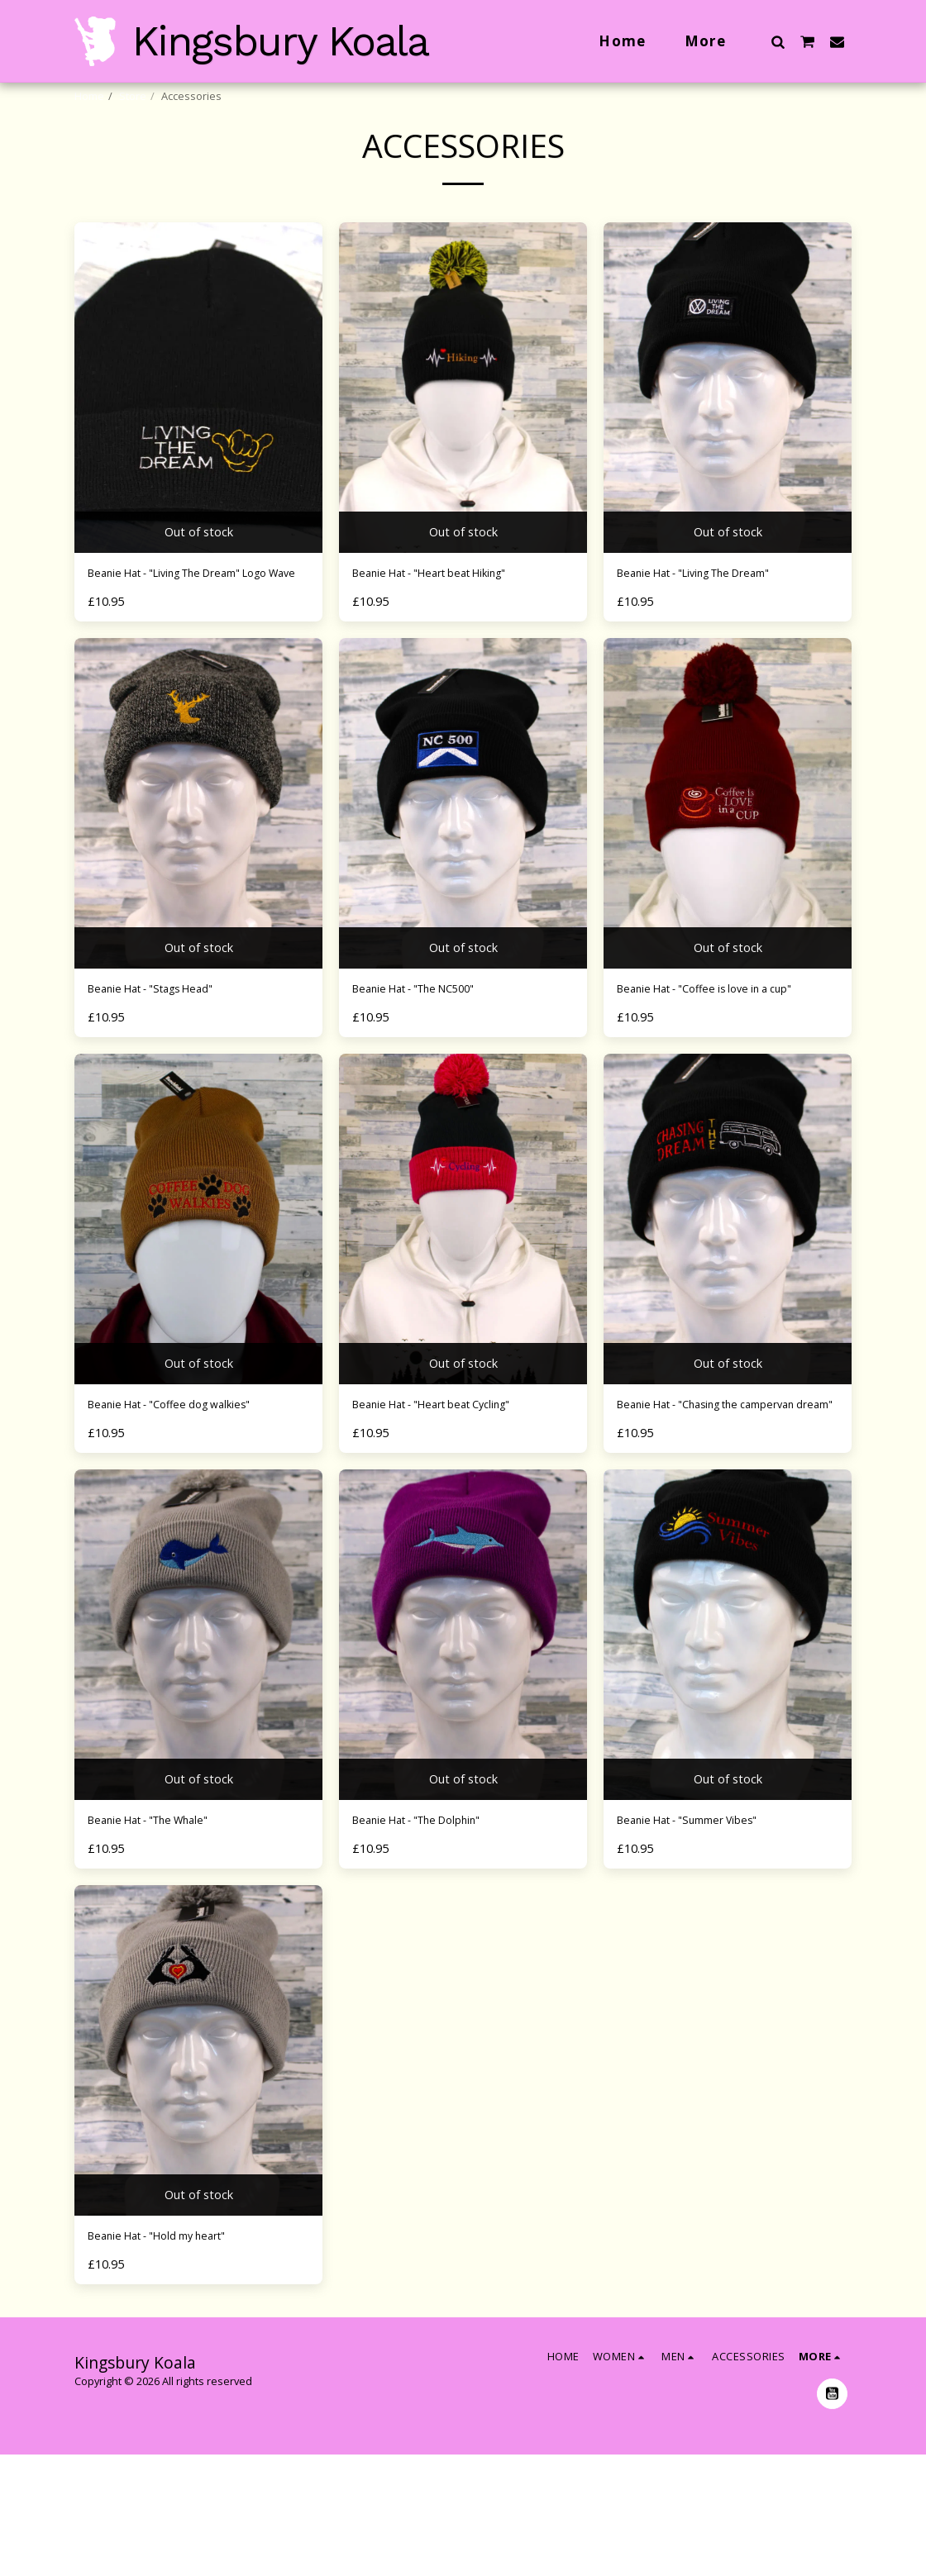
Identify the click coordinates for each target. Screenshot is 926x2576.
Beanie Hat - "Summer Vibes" (706, 1936)
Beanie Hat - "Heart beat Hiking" (452, 617)
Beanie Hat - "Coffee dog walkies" (191, 1497)
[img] (198, 429)
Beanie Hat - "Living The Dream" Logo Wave (188, 627)
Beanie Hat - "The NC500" (432, 1057)
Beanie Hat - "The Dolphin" (436, 1936)
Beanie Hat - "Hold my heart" (176, 2356)
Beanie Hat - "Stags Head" (168, 1057)
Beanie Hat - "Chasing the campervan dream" (696, 1507)
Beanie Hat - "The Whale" (166, 1936)
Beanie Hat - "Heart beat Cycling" (454, 1497)
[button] (777, 41)
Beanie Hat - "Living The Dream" (717, 617)
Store (132, 95)
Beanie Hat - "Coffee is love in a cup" (713, 1067)
